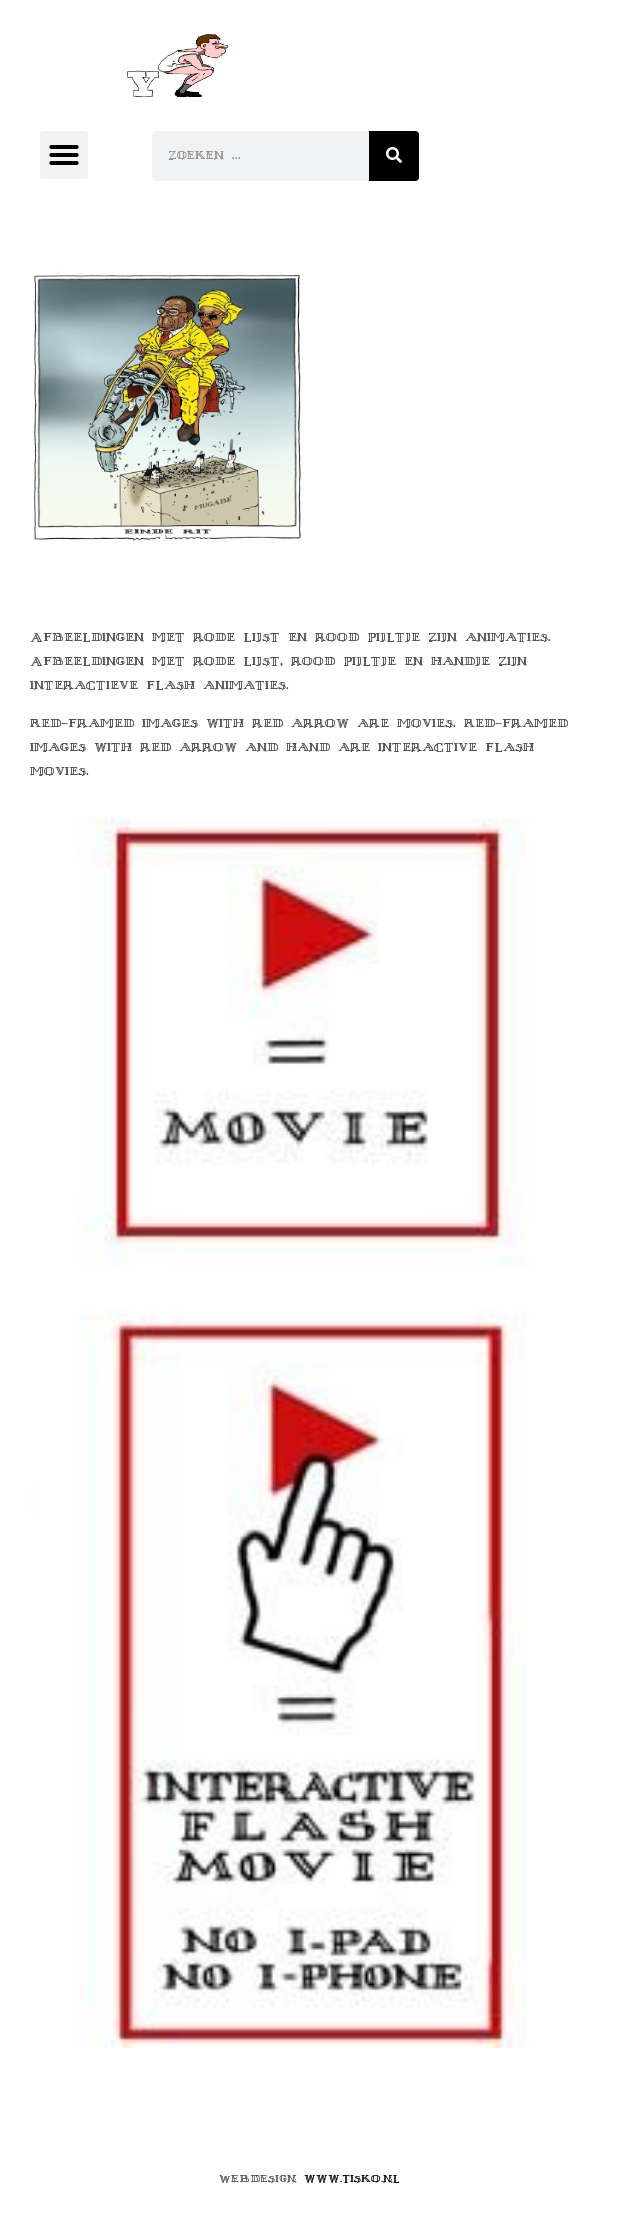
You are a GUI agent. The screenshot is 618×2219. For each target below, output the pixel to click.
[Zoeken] (394, 156)
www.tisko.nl (352, 2178)
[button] (64, 155)
